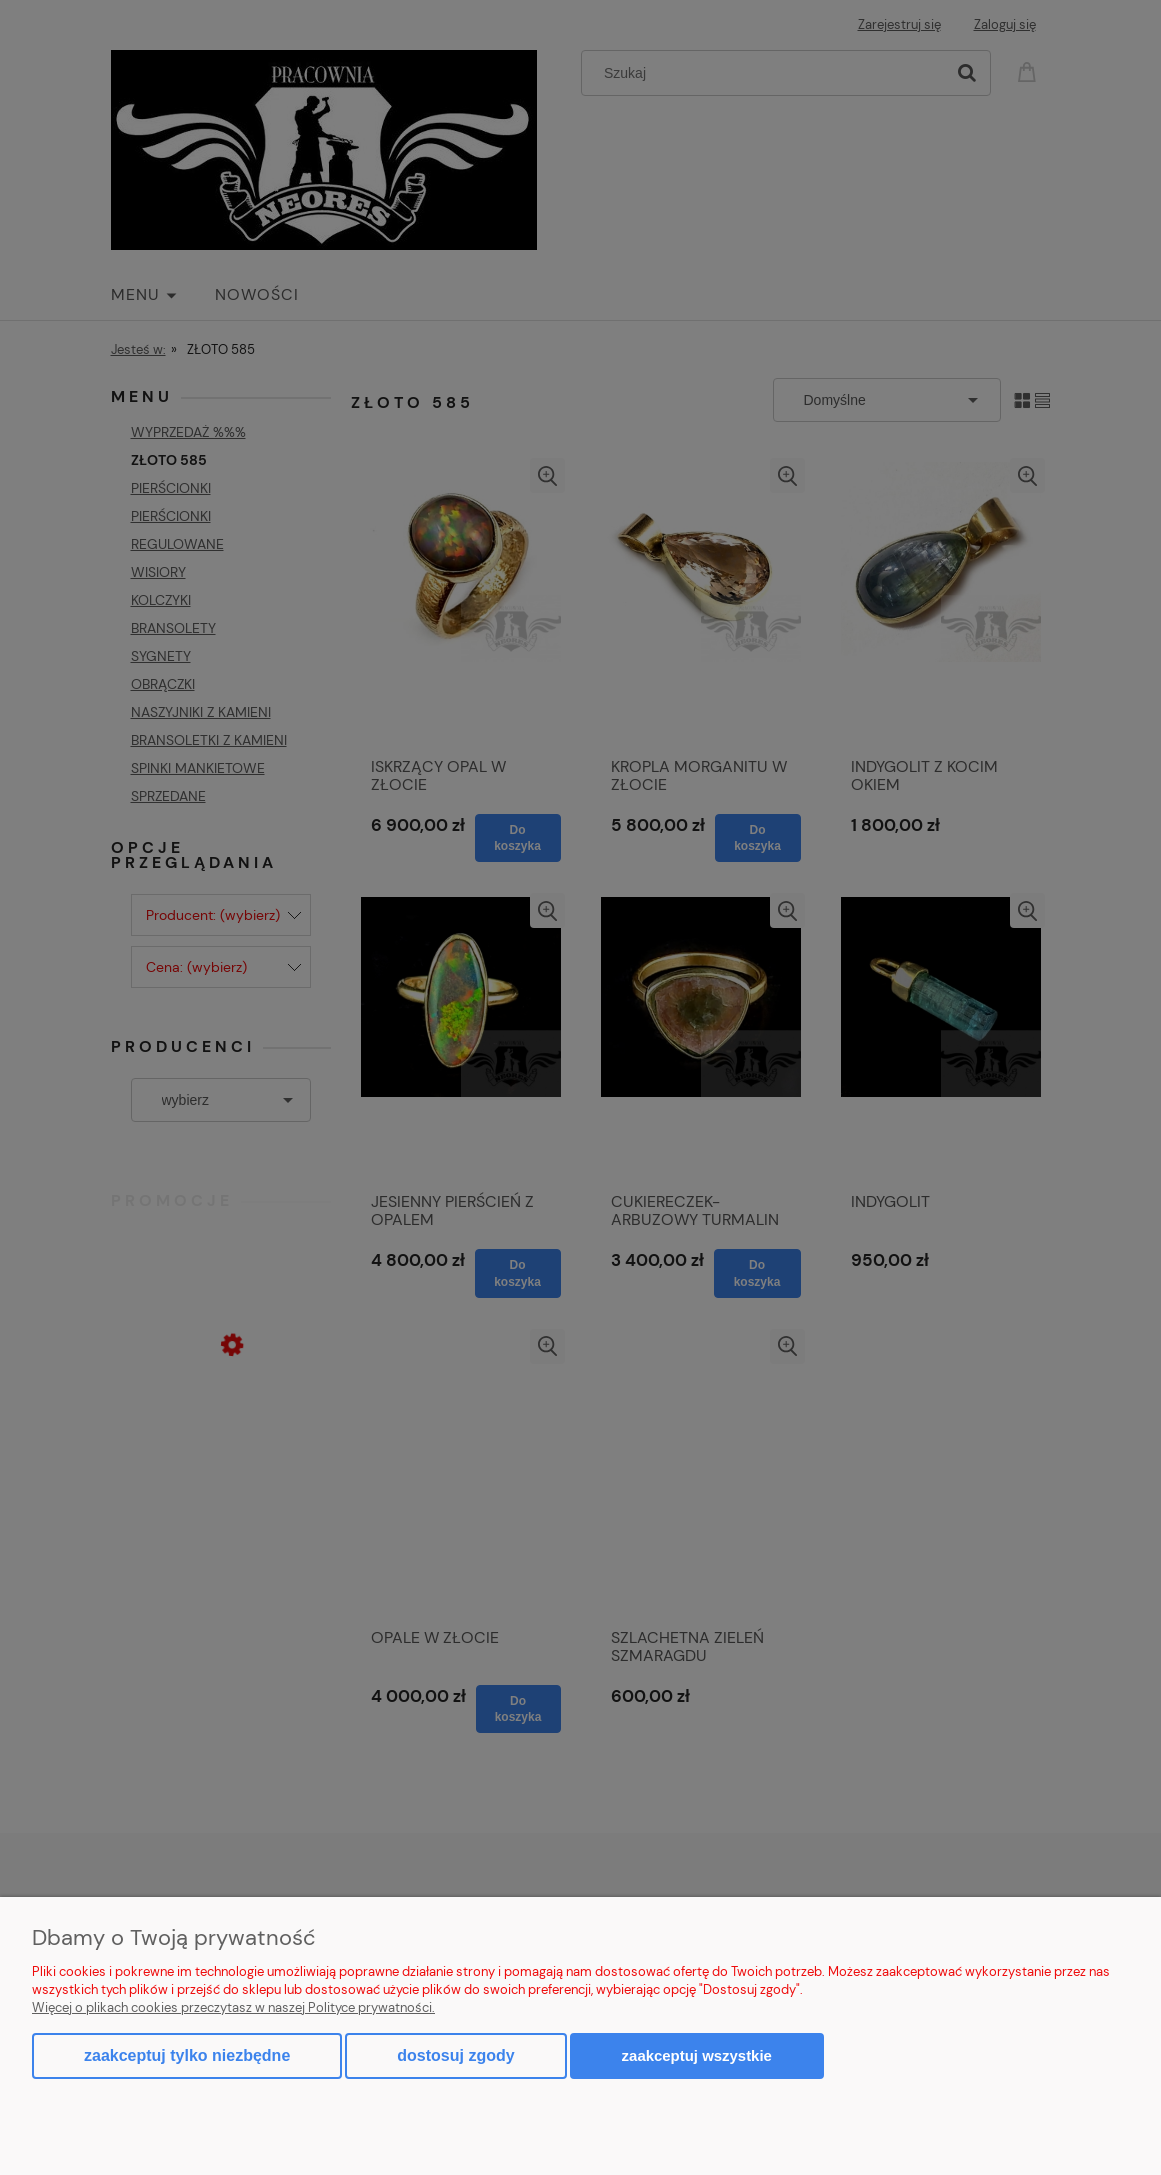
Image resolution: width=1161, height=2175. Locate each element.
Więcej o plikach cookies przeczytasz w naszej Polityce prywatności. (233, 2007)
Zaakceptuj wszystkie (697, 2055)
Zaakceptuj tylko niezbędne (187, 2055)
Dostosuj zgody (455, 2055)
